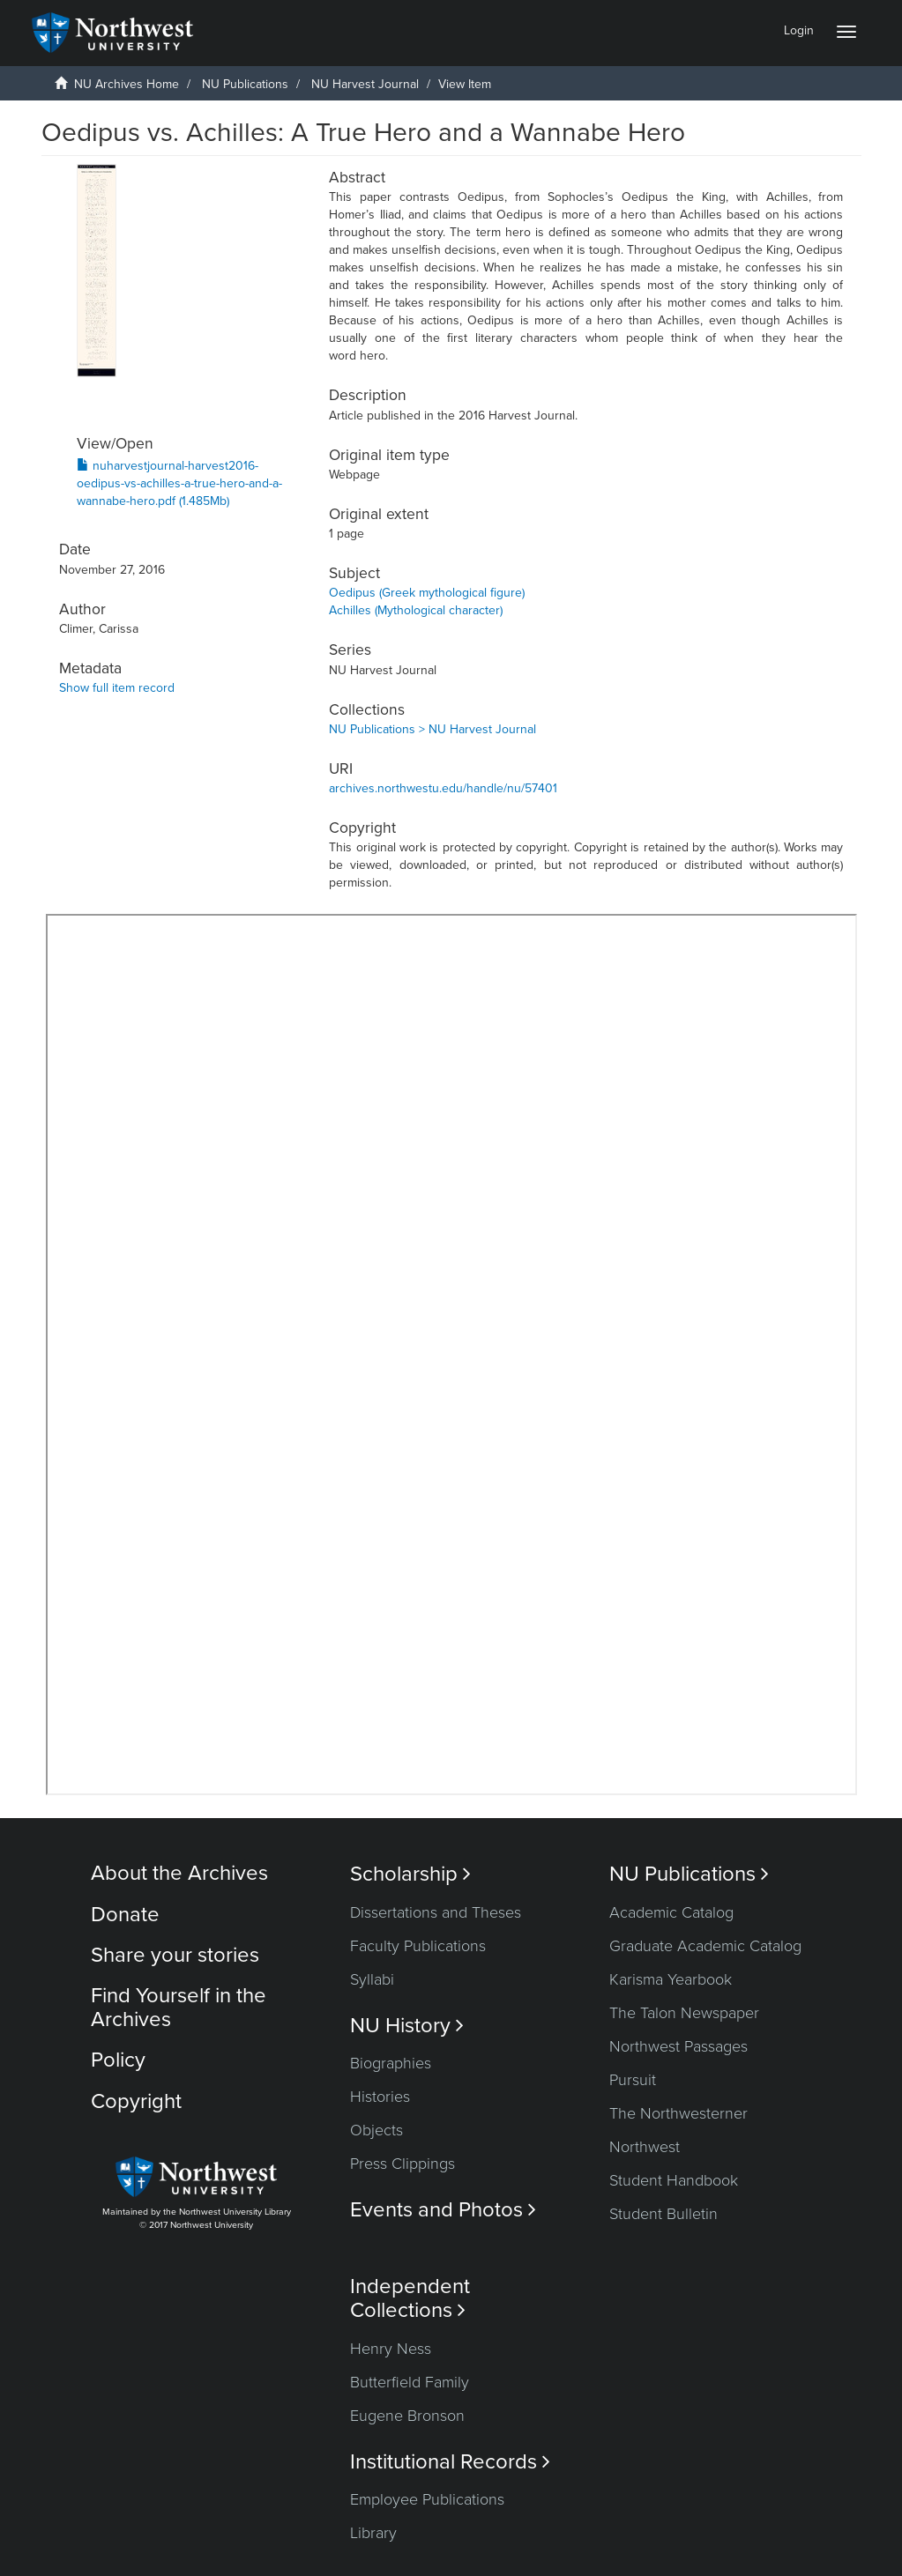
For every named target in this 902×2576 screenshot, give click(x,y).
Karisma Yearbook (670, 1979)
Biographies (390, 2063)
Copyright (136, 2101)
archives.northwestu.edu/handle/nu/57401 (443, 788)
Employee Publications (427, 2499)
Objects (376, 2130)
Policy (118, 2060)
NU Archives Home (126, 84)
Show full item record (117, 687)
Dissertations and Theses (435, 1912)
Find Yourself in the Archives (178, 2007)
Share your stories (175, 1955)
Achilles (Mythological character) (416, 610)
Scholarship (410, 1874)
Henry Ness (390, 2348)
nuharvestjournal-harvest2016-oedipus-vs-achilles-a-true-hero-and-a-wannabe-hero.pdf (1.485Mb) (179, 483)
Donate (125, 1914)
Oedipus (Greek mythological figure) (427, 592)
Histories (380, 2096)
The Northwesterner (678, 2113)
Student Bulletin (663, 2213)
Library (373, 2533)
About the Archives (179, 1873)
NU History (407, 2025)
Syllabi (372, 1979)
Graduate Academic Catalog (705, 1946)
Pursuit (632, 2080)
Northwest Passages (678, 2046)
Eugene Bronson (407, 2415)
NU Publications (245, 84)
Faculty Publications (418, 1946)
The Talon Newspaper (684, 2013)
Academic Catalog (671, 1912)
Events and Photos (443, 2210)
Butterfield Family (409, 2382)
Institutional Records (450, 2462)
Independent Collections (410, 2298)
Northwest (644, 2147)
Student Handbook (673, 2180)
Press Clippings (402, 2163)
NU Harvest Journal (365, 84)
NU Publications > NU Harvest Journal (432, 729)
